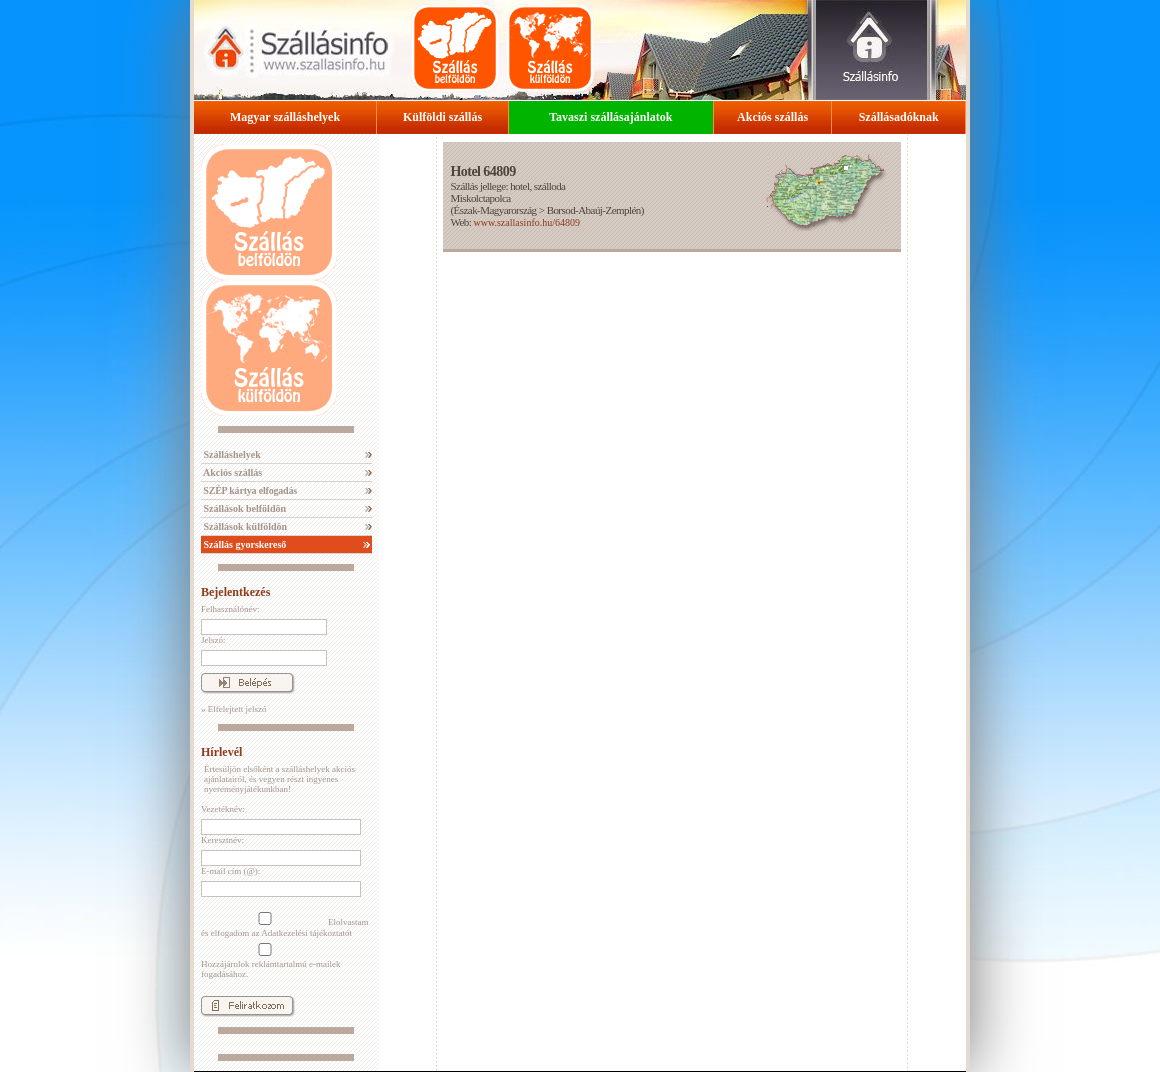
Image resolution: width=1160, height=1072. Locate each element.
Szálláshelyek (231, 454)
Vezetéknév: (223, 809)
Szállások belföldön (243, 508)
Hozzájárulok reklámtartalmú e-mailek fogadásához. (270, 961)
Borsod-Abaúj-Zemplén (594, 210)
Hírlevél (221, 752)
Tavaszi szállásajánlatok (610, 117)
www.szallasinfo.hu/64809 (526, 222)
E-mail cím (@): (230, 871)
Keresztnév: (222, 840)
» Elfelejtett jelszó (233, 709)
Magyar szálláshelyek (285, 117)
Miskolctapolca (480, 198)
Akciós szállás (772, 117)
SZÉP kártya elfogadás (249, 490)
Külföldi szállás (442, 117)
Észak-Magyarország (495, 210)
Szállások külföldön (244, 526)
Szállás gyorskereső (243, 544)
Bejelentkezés (235, 592)
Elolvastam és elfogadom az (285, 925)
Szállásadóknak (899, 117)
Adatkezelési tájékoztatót (306, 933)
